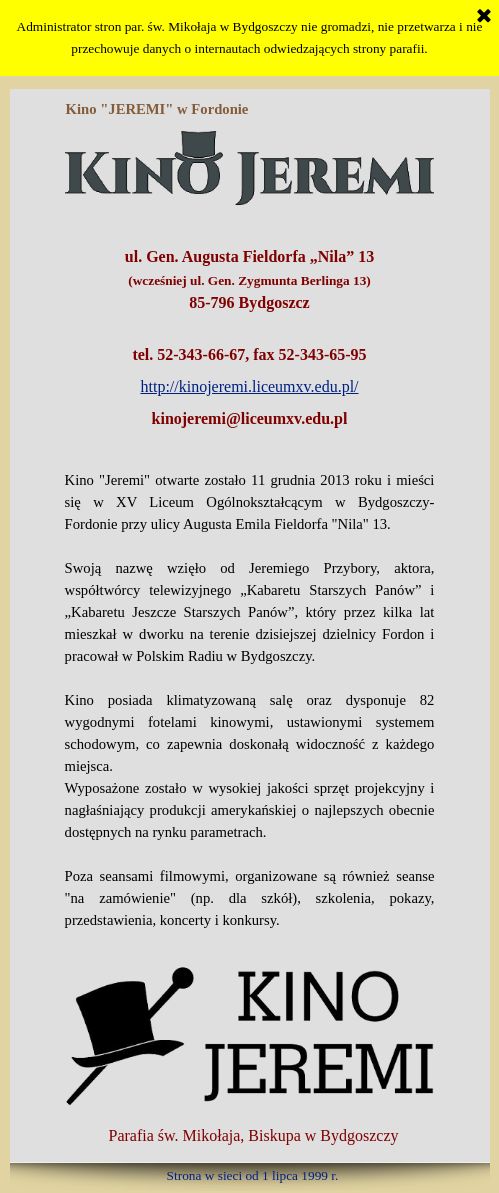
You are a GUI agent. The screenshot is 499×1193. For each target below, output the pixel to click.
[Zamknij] (484, 17)
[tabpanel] (250, 326)
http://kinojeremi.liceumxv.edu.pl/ (249, 386)
